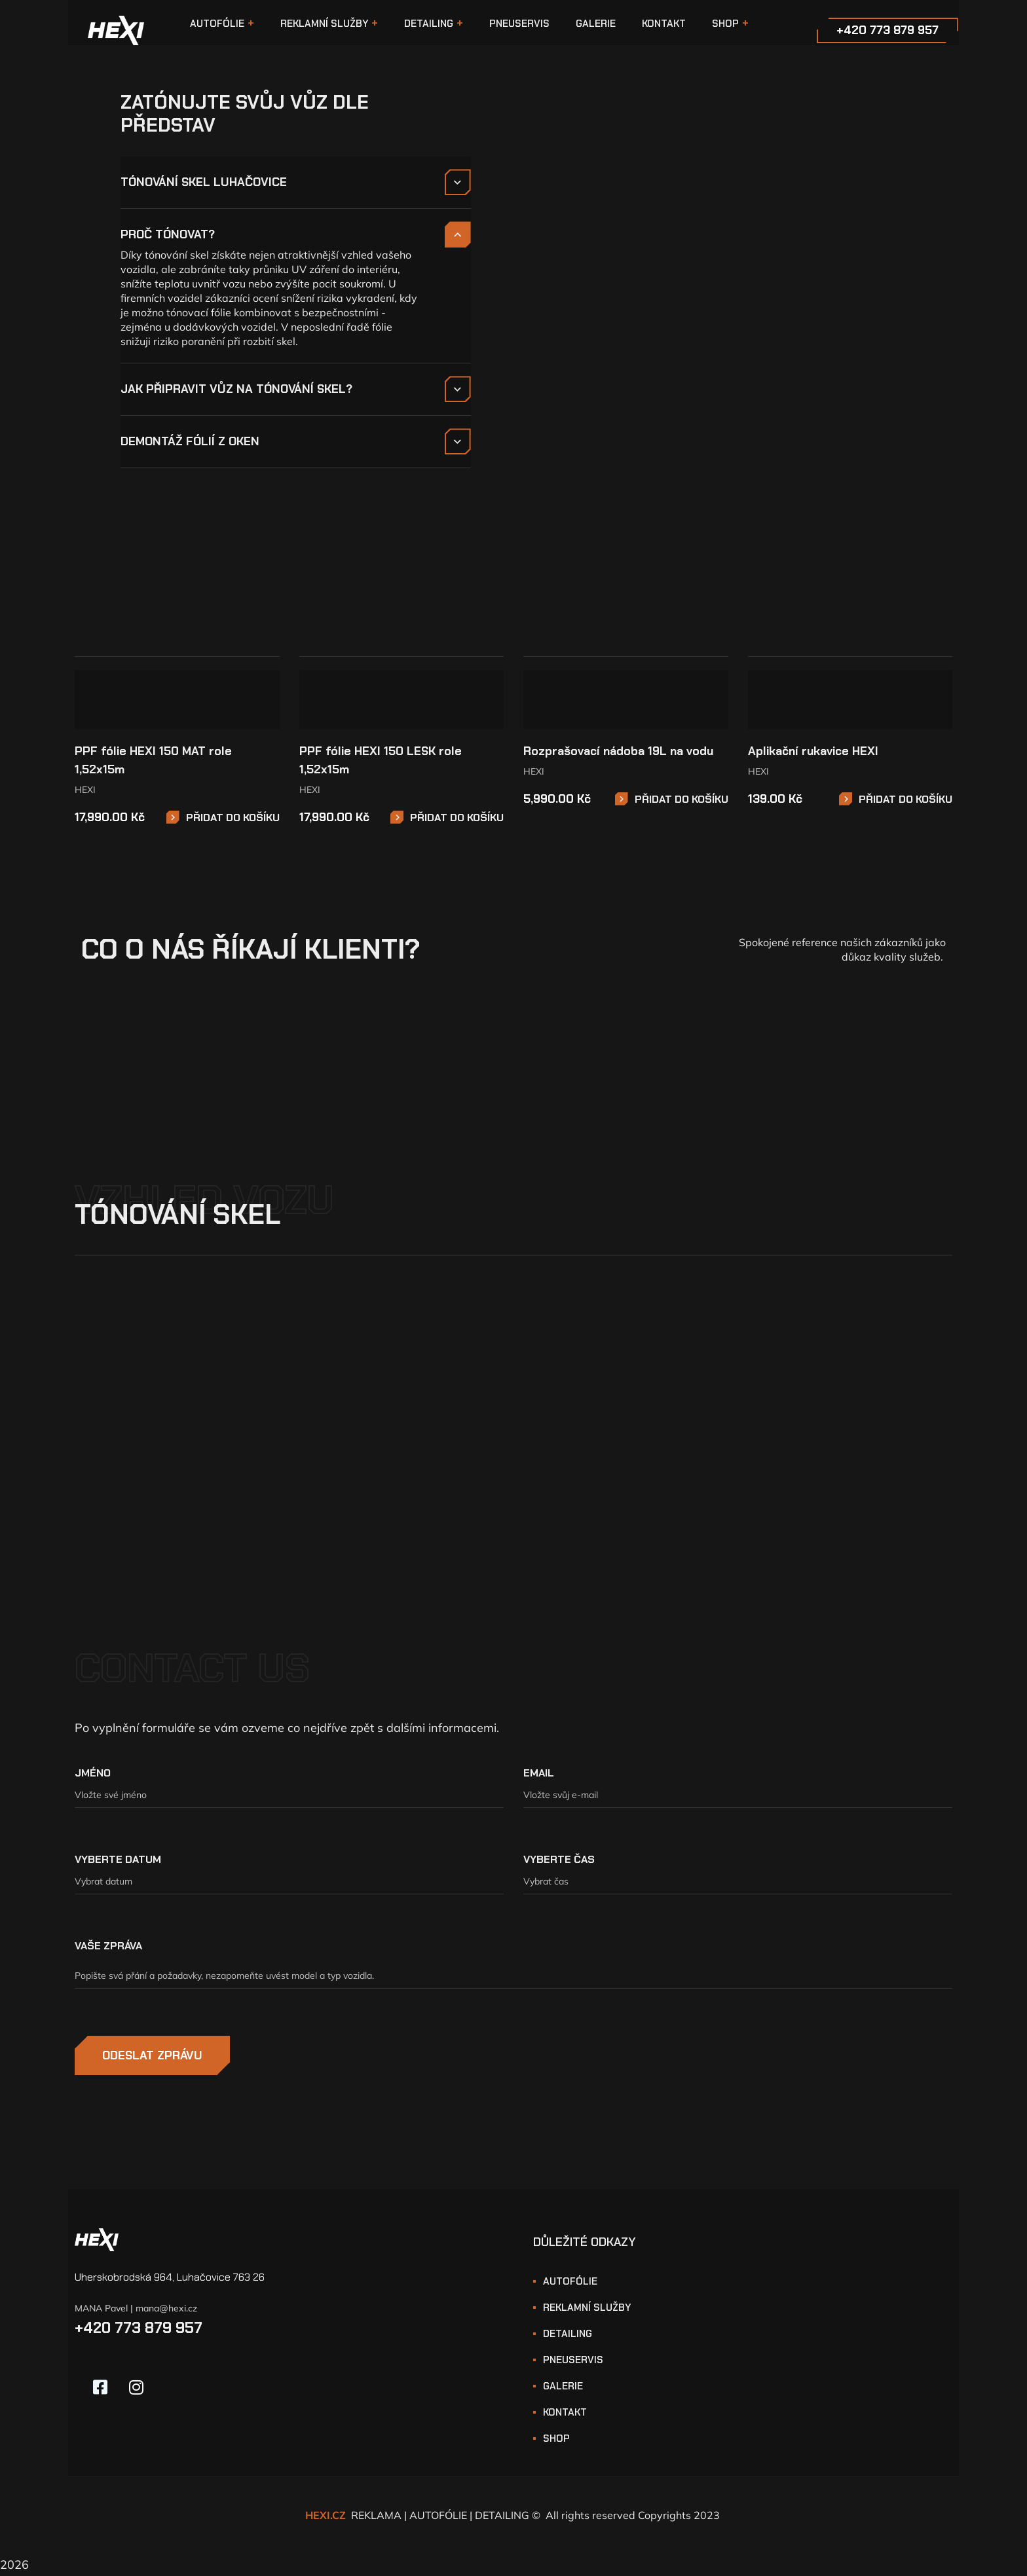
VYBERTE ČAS (559, 1861)
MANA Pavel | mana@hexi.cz (136, 2311)
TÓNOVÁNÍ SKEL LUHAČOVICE (204, 182)
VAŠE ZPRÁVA (108, 1948)
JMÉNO (93, 1775)
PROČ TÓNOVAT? (168, 234)
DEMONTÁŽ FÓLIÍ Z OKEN (190, 441)
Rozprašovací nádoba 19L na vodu (618, 753)
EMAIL (538, 1775)
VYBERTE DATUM (118, 1861)
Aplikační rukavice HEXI (813, 753)
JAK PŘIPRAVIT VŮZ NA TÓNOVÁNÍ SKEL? (236, 389)
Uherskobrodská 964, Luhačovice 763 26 (170, 2279)
